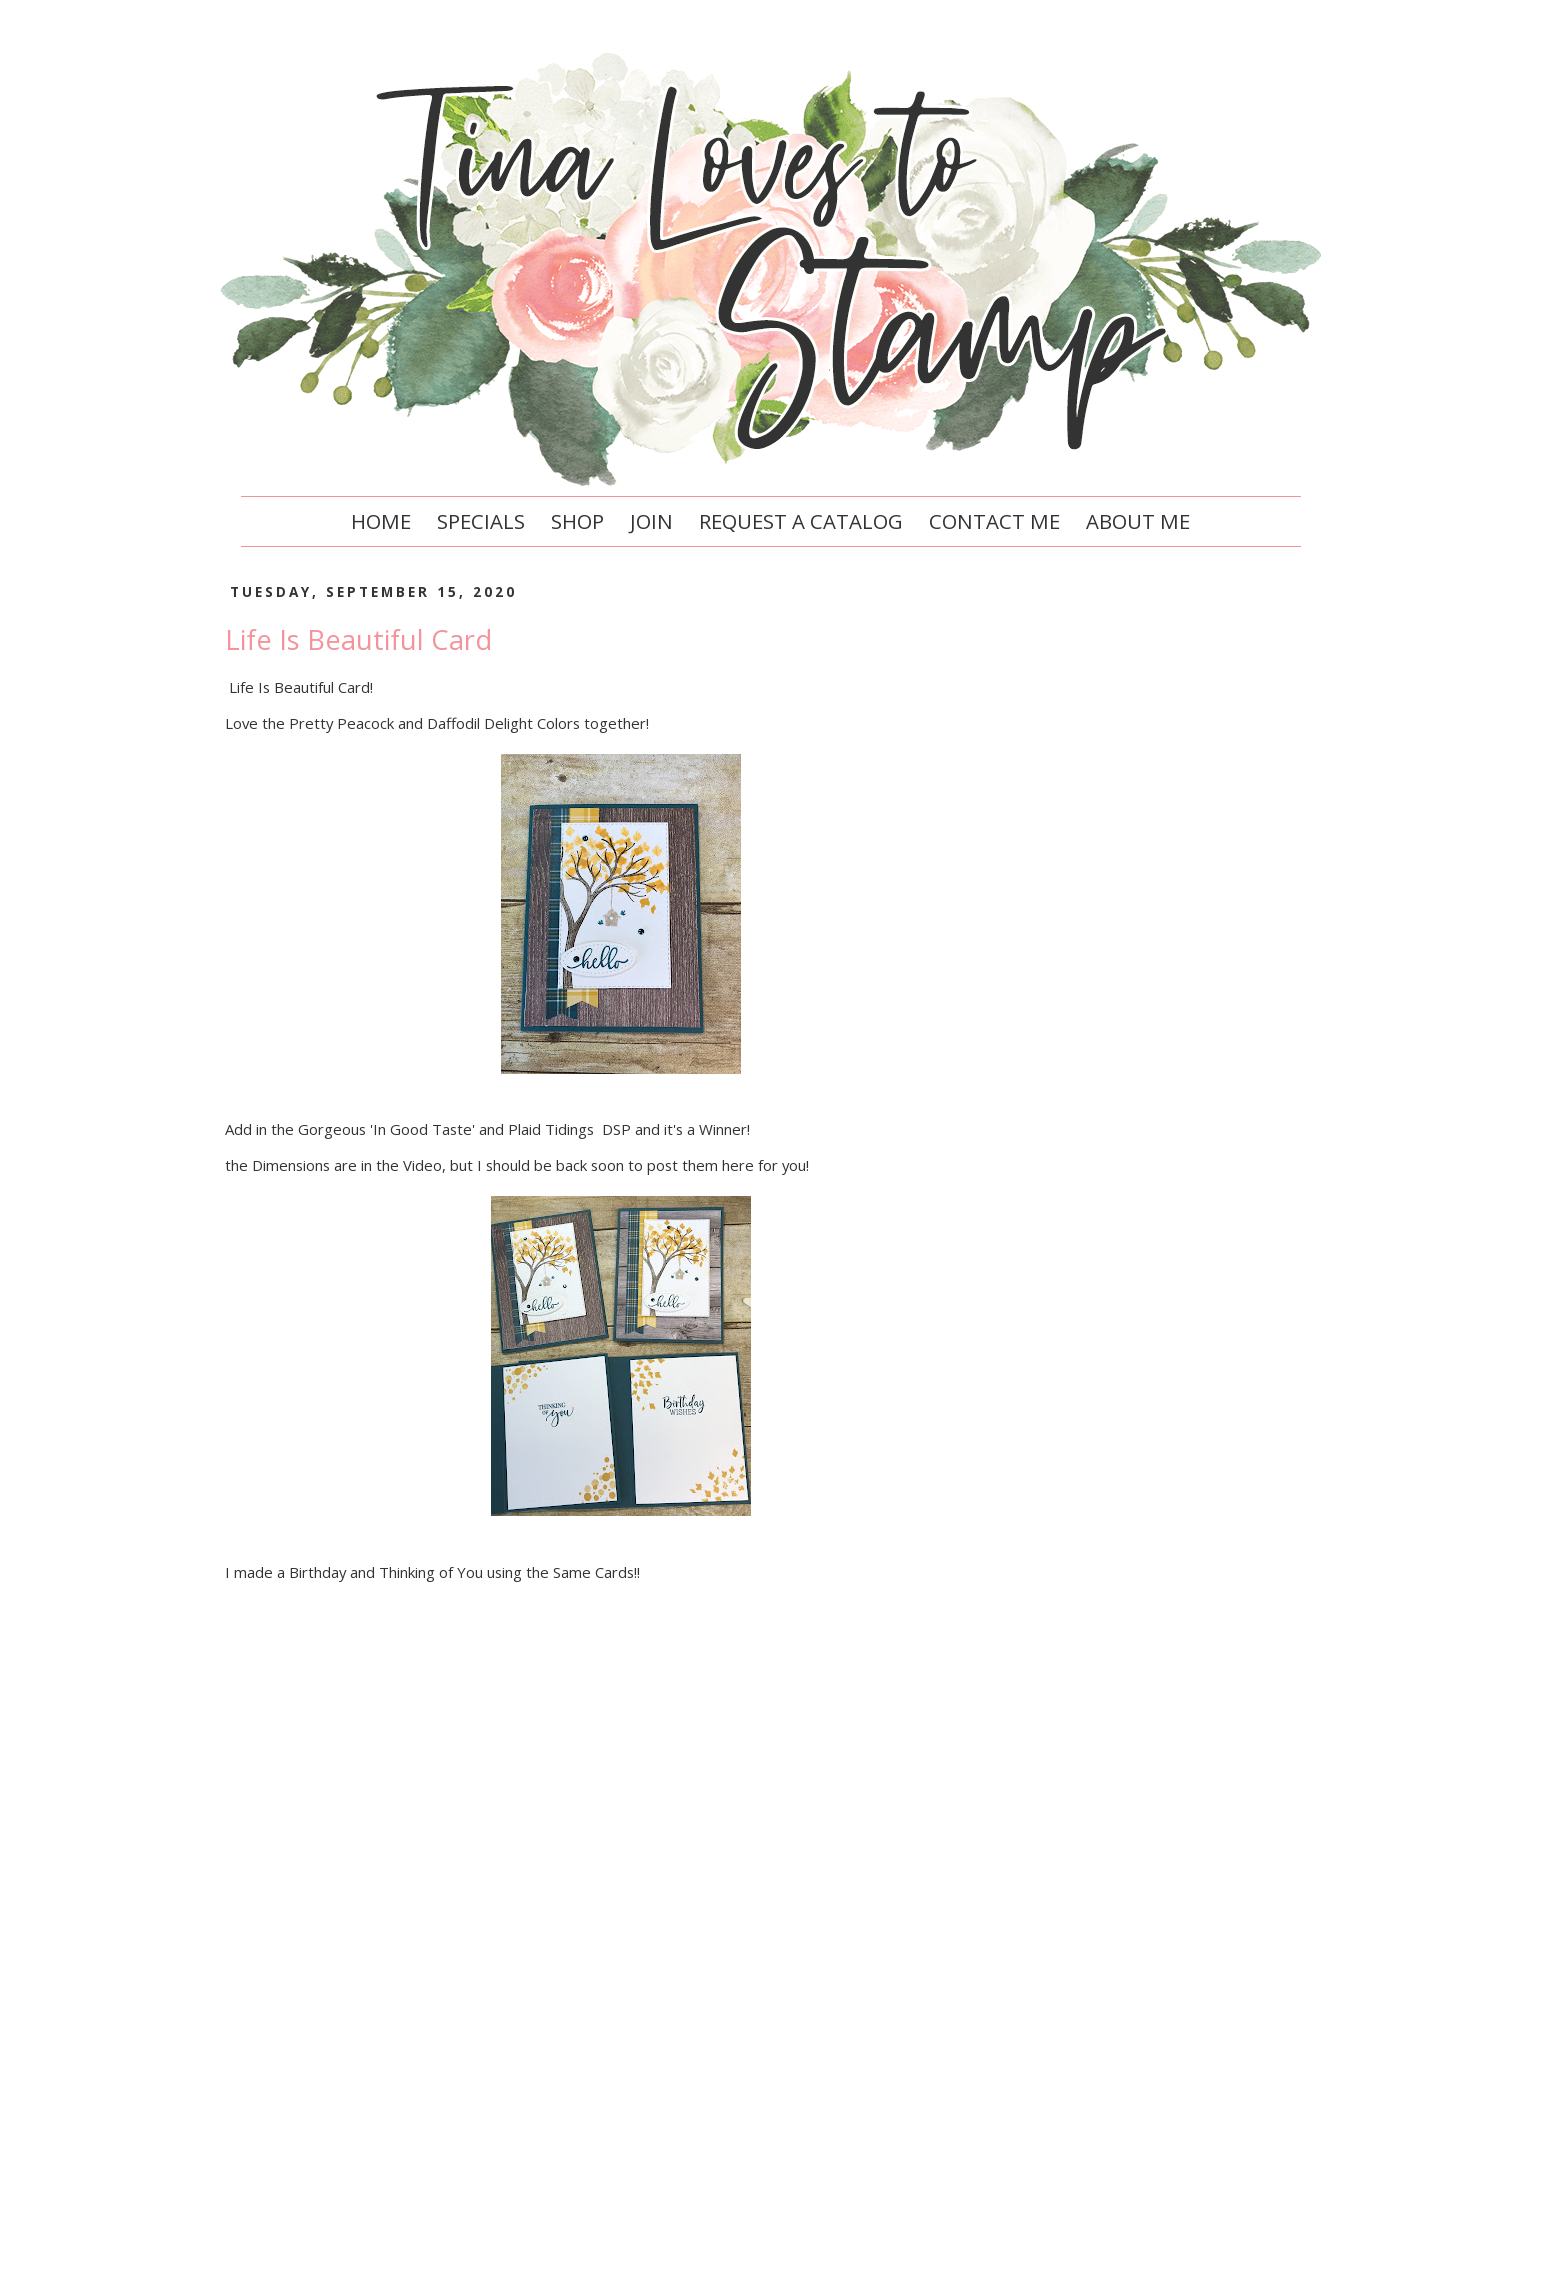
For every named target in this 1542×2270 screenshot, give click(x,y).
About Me (1138, 521)
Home (381, 521)
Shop (577, 521)
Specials (481, 521)
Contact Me (994, 521)
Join (651, 521)
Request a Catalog (801, 521)
